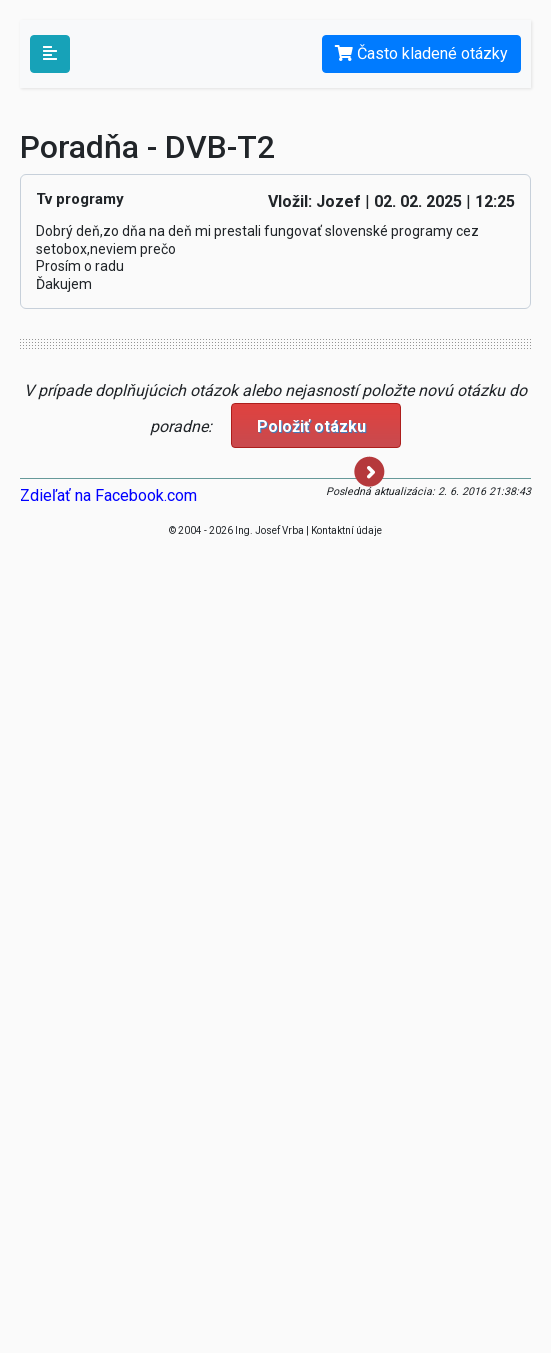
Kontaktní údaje (346, 530)
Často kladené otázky (421, 53)
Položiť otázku (321, 432)
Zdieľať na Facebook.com (108, 495)
